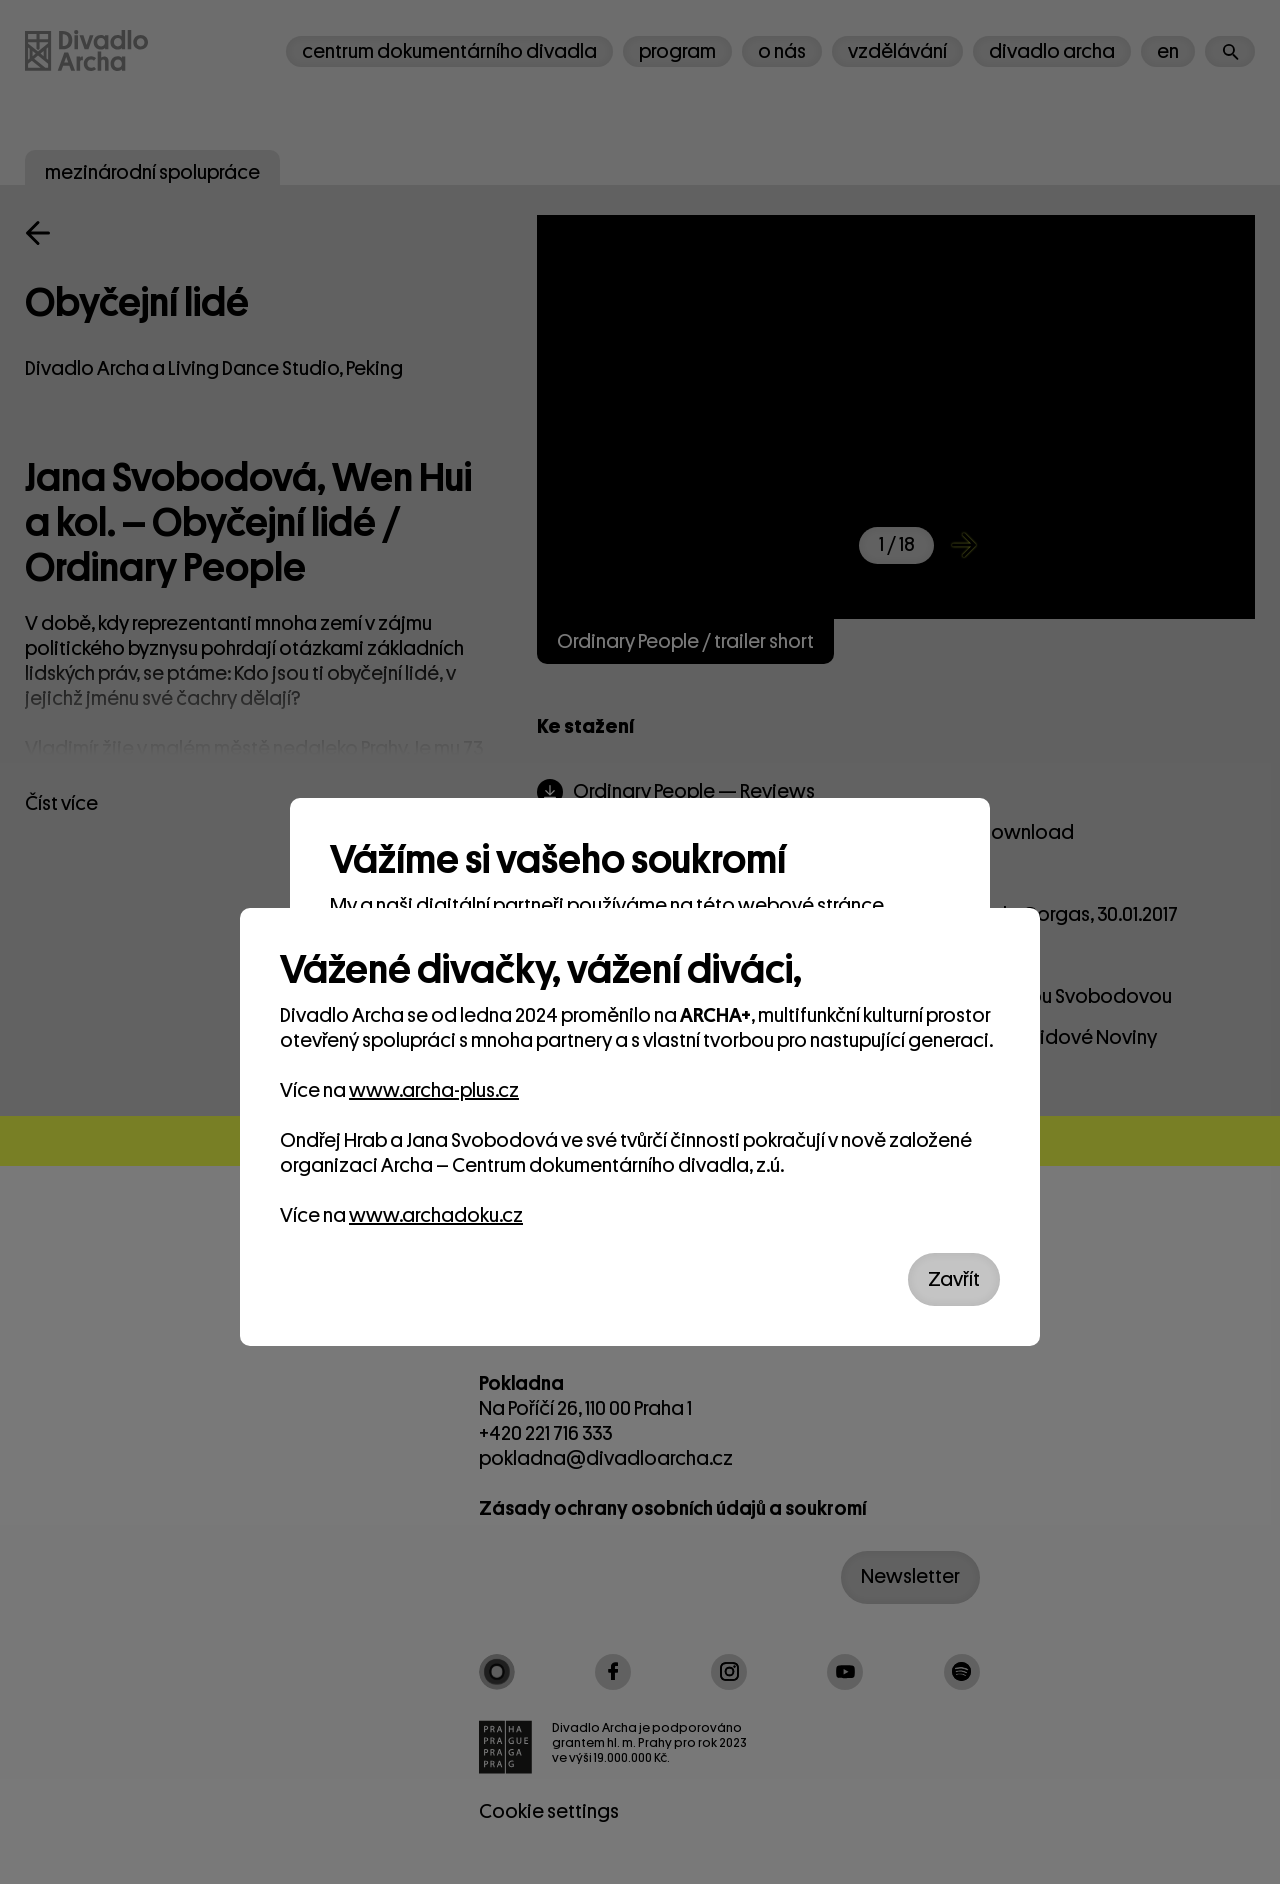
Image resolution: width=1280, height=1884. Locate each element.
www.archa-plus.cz (434, 1090)
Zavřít (954, 1279)
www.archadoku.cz (436, 1215)
